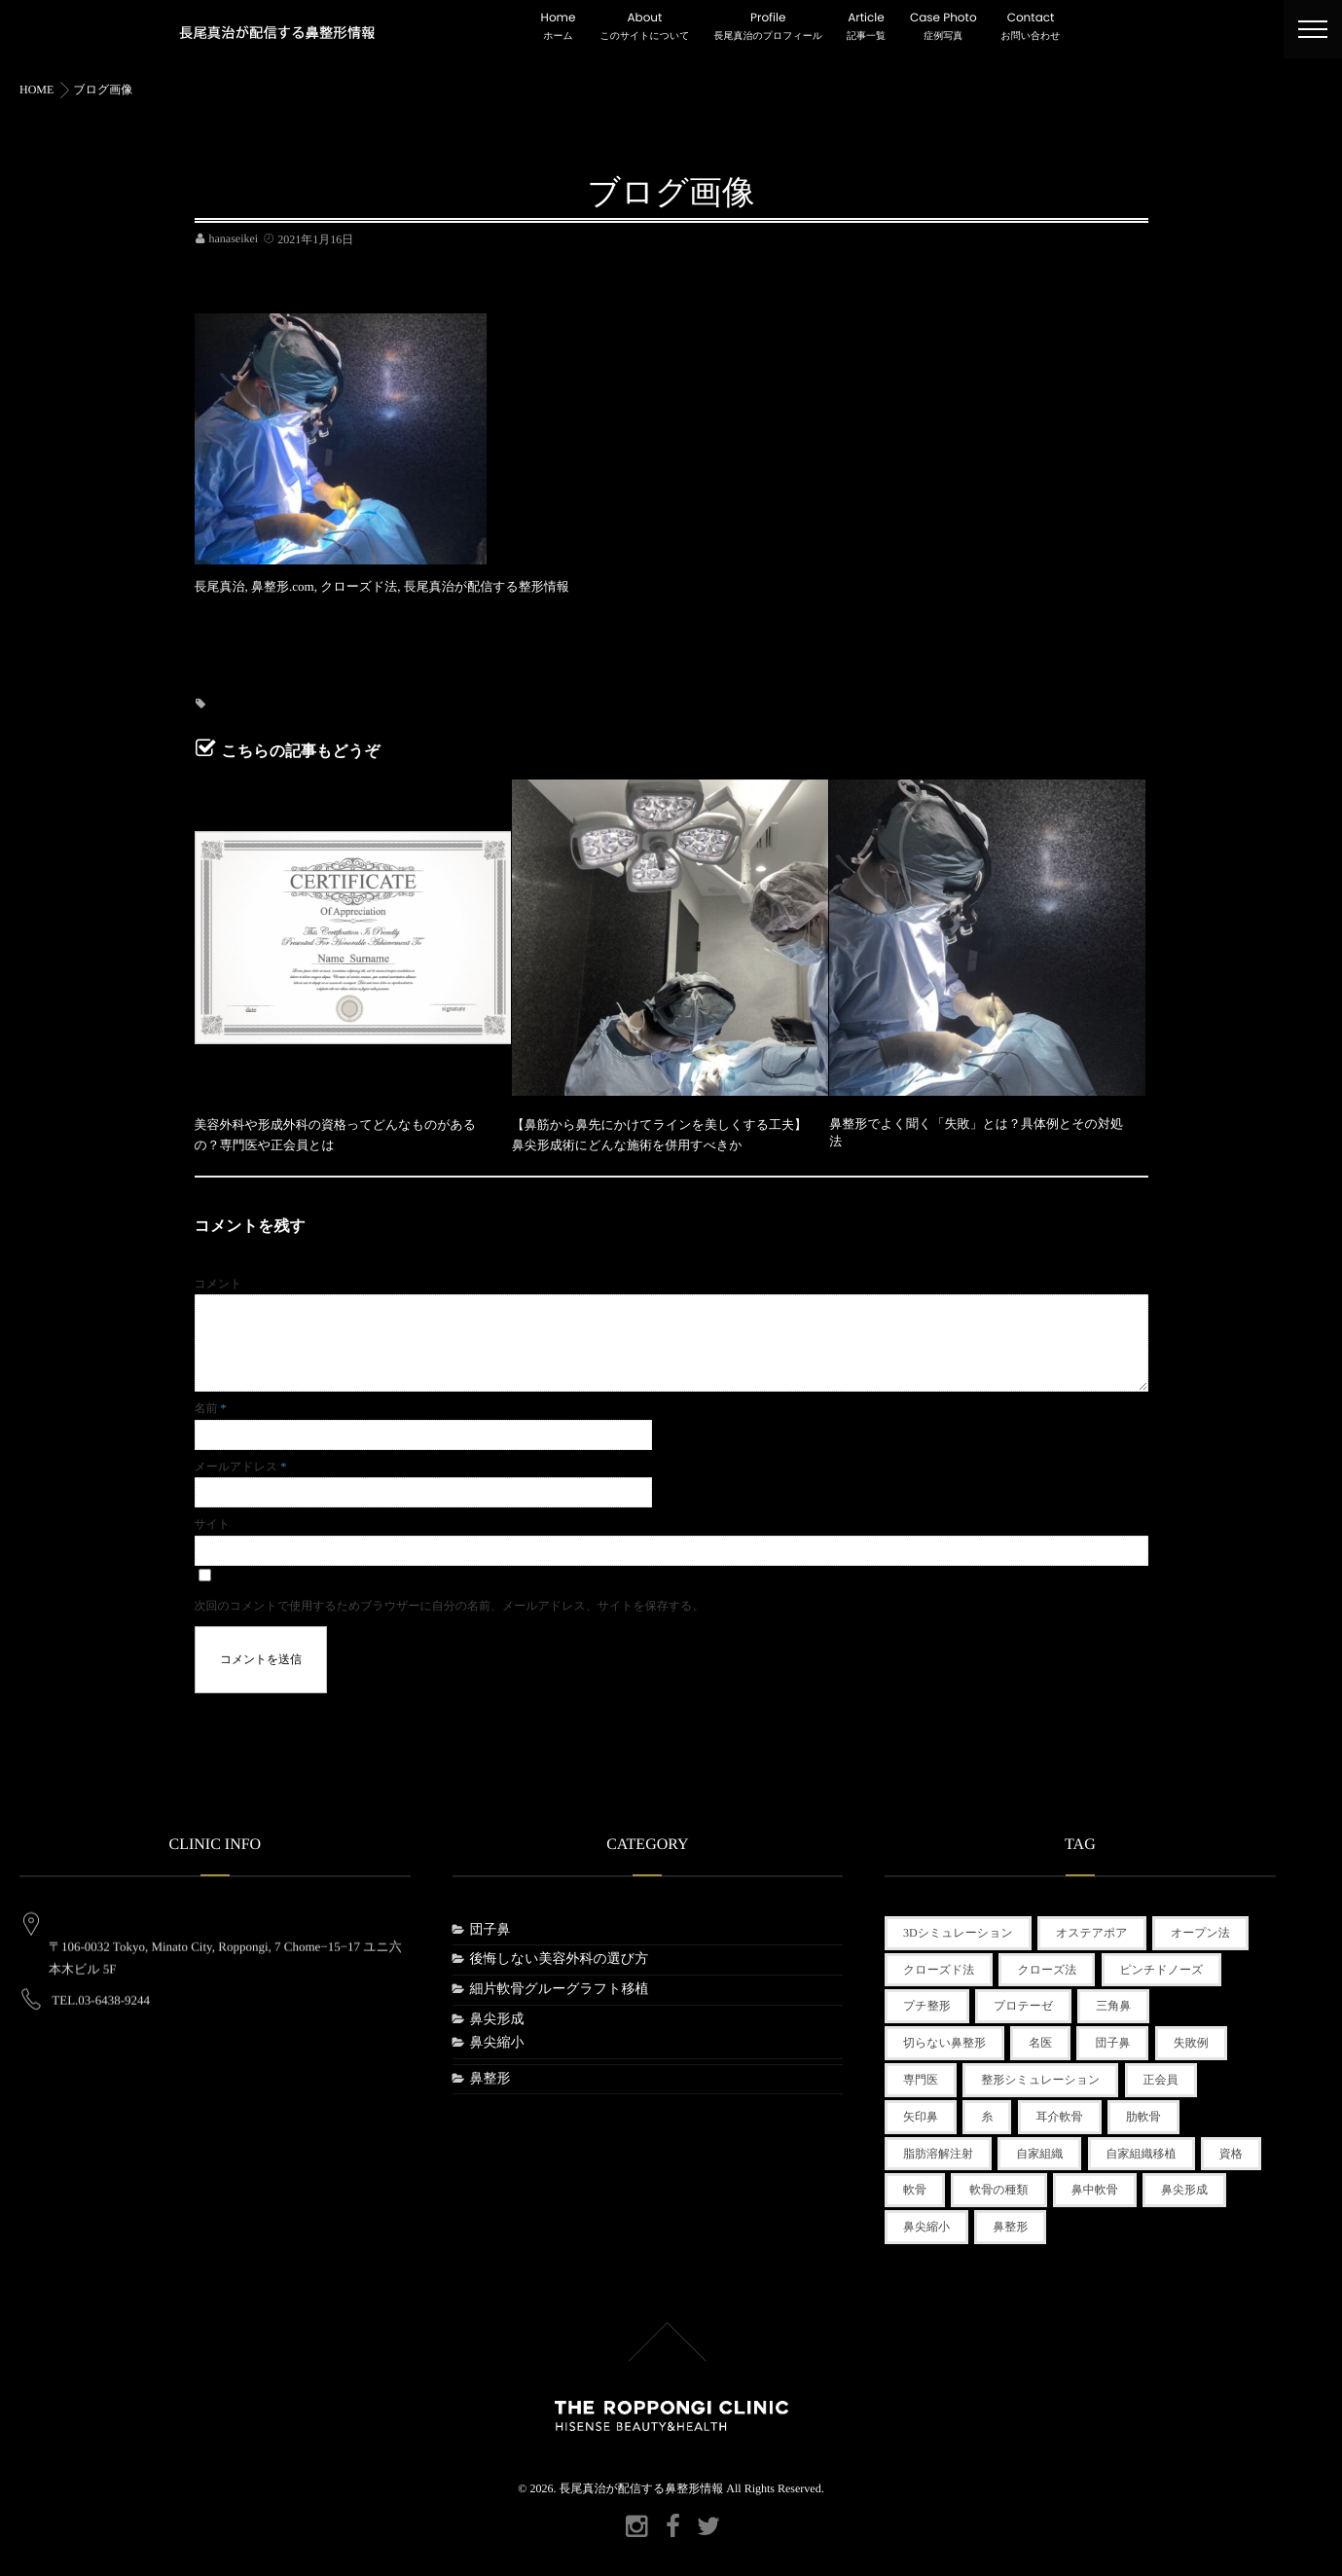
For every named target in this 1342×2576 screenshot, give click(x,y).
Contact (1031, 27)
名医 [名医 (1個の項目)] (1040, 2037)
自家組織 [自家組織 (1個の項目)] (1039, 2148)
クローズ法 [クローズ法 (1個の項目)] (1046, 1964)
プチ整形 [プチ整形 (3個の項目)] (927, 2001)
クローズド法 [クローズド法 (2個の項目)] (938, 1964)
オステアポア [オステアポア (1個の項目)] (1092, 1927)
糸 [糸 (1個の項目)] (987, 2111)
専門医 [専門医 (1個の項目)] (920, 2074)
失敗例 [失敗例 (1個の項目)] (1191, 2037)
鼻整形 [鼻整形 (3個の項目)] (1010, 2221)
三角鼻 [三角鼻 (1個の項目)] (1113, 2001)
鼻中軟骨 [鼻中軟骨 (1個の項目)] (1094, 2185)
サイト (213, 1518)
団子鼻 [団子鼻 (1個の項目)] (1112, 2037)
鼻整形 (490, 2073)
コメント (218, 1278)
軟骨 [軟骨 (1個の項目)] (914, 2185)
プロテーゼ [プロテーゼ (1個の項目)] (1023, 2001)
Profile (768, 27)
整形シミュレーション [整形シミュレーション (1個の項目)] (1040, 2074)
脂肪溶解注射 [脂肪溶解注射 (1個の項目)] (938, 2148)
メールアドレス (241, 1461)
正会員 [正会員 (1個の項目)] (1161, 2074)
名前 (211, 1403)
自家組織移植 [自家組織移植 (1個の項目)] (1141, 2148)
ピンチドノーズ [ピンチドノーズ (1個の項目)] (1162, 1964)
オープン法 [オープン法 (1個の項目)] (1200, 1927)
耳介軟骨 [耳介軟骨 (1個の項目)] (1059, 2111)
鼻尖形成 (497, 2014)
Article (866, 27)
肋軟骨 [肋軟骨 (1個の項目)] (1143, 2111)
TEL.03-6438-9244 (101, 1977)
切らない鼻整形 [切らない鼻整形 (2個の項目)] (944, 2037)
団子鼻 (490, 1924)
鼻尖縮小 (497, 2037)
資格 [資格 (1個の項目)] (1231, 2148)
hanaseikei (234, 238)
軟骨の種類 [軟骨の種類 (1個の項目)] (998, 2185)
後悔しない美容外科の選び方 (559, 1954)
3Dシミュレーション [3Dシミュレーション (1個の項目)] (958, 1927)
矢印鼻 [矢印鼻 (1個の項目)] (920, 2111)
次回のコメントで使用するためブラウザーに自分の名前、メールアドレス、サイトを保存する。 (450, 1600)
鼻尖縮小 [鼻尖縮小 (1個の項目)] (926, 2221)
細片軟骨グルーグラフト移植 (559, 1984)
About (644, 27)
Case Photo (943, 27)
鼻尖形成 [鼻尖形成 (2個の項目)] (1184, 2185)
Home (558, 27)
